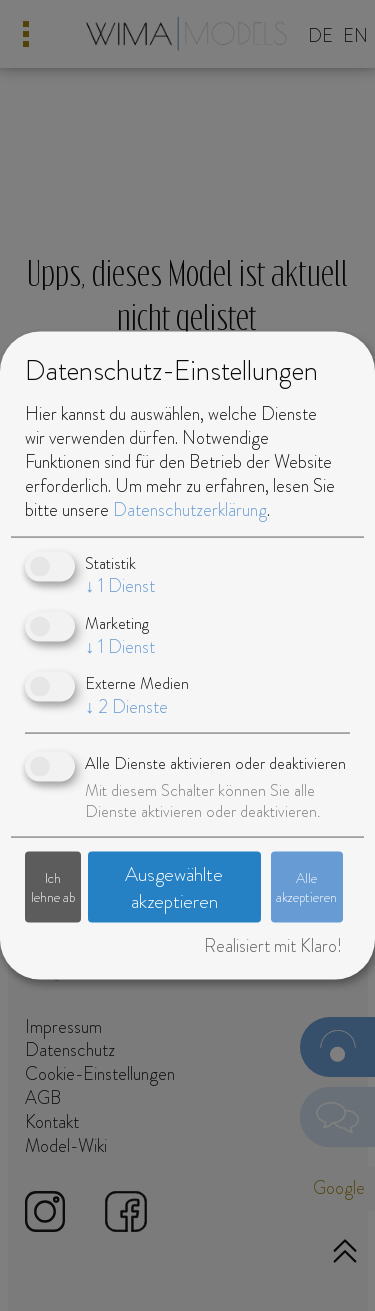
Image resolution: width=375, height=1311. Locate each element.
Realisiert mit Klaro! (273, 946)
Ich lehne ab (53, 886)
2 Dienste (126, 707)
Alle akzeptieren (306, 886)
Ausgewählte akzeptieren (174, 888)
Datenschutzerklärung (190, 509)
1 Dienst (120, 586)
